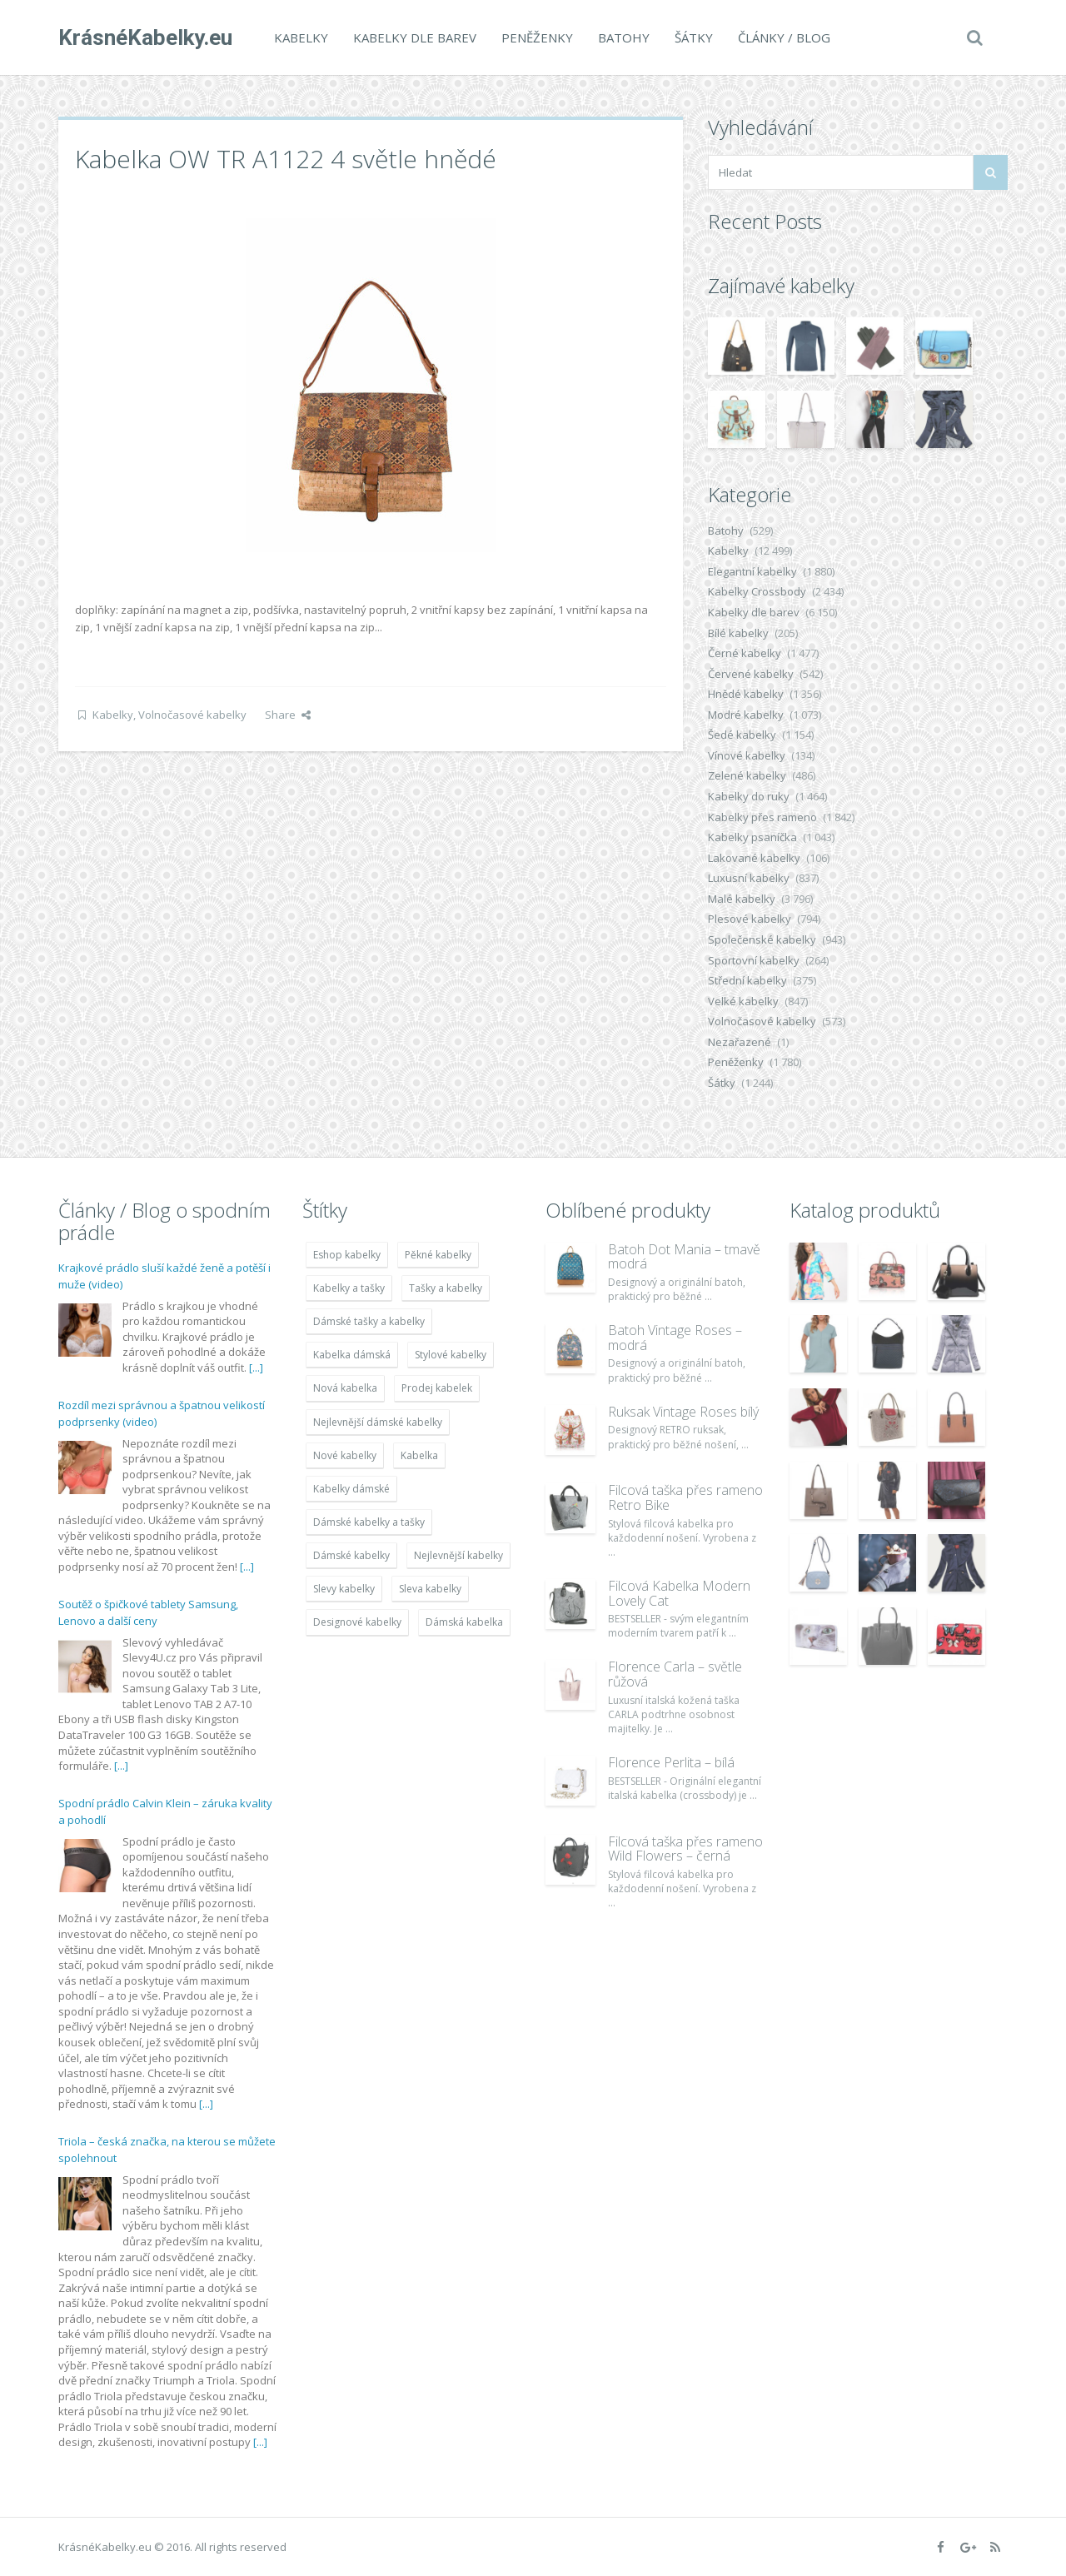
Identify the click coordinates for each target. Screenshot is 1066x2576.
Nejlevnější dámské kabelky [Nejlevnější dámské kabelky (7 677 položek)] (377, 1422)
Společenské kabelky (762, 939)
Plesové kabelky (749, 918)
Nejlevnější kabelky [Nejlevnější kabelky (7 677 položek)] (458, 1555)
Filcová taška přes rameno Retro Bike (685, 1497)
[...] (256, 1367)
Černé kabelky (744, 652)
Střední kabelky (747, 980)
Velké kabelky (743, 1001)
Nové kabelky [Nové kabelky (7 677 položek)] (344, 1455)
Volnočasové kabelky (192, 714)
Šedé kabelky (742, 734)
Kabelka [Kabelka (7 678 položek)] (419, 1455)
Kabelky (301, 37)
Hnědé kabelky (746, 693)
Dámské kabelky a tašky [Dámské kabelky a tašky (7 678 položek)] (369, 1522)
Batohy (624, 37)
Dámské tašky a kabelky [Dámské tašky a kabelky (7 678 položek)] (369, 1321)
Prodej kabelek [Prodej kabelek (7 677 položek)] (436, 1388)
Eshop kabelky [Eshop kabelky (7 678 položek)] (347, 1255)
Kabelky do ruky (749, 796)
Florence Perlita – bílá (671, 1762)
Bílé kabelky (738, 632)
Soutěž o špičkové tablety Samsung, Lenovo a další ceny (148, 1612)
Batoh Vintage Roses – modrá (675, 1337)
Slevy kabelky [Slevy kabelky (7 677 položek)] (344, 1589)
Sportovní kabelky (754, 960)
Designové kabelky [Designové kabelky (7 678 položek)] (357, 1622)
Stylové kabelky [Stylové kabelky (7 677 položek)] (450, 1355)
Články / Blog (784, 37)
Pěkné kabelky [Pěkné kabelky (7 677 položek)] (438, 1255)
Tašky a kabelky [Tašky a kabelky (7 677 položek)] (445, 1288)
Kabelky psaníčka (752, 837)
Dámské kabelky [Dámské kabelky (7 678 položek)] (351, 1555)
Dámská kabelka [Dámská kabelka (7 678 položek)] (464, 1622)
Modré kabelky (746, 714)
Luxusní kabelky (749, 877)
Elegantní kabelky (752, 571)
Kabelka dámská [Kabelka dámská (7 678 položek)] (352, 1355)
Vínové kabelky (746, 755)
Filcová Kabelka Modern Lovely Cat (679, 1593)
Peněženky (537, 37)
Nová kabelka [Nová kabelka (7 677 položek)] (345, 1388)
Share (288, 714)
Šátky (694, 37)
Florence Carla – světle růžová (675, 1674)
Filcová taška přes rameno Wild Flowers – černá (685, 1849)
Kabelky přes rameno (762, 817)
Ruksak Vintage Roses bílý (683, 1412)
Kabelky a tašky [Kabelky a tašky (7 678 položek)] (349, 1288)
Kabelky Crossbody (757, 591)
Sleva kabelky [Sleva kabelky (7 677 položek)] (430, 1589)
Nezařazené (739, 1041)
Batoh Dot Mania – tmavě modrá (684, 1256)
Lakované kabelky (754, 857)
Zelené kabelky (747, 775)
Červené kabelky (751, 673)
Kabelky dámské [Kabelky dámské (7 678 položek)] (351, 1489)
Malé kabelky (741, 898)
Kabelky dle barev (414, 37)
